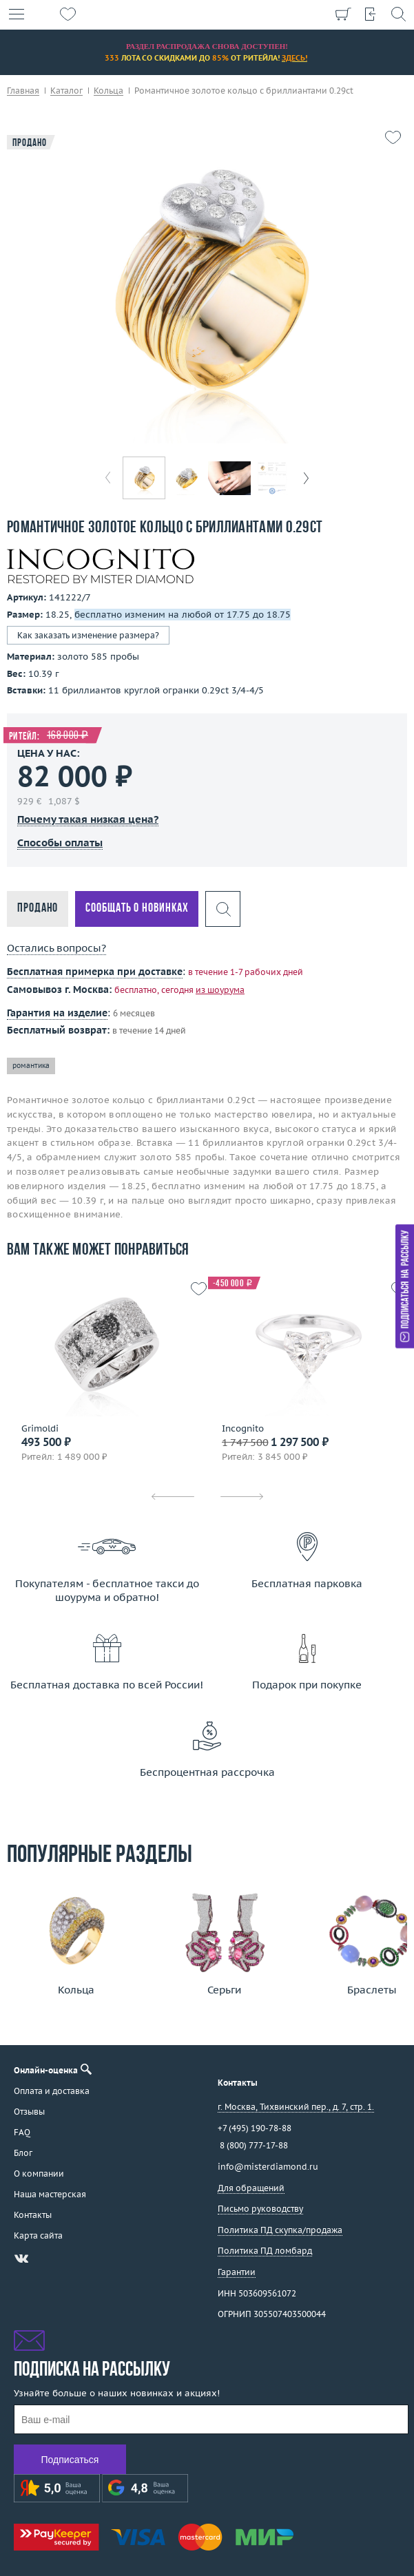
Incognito (243, 1428)
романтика (31, 1065)
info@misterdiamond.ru (268, 2166)
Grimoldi (40, 1428)
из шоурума (220, 990)
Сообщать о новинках (136, 908)
